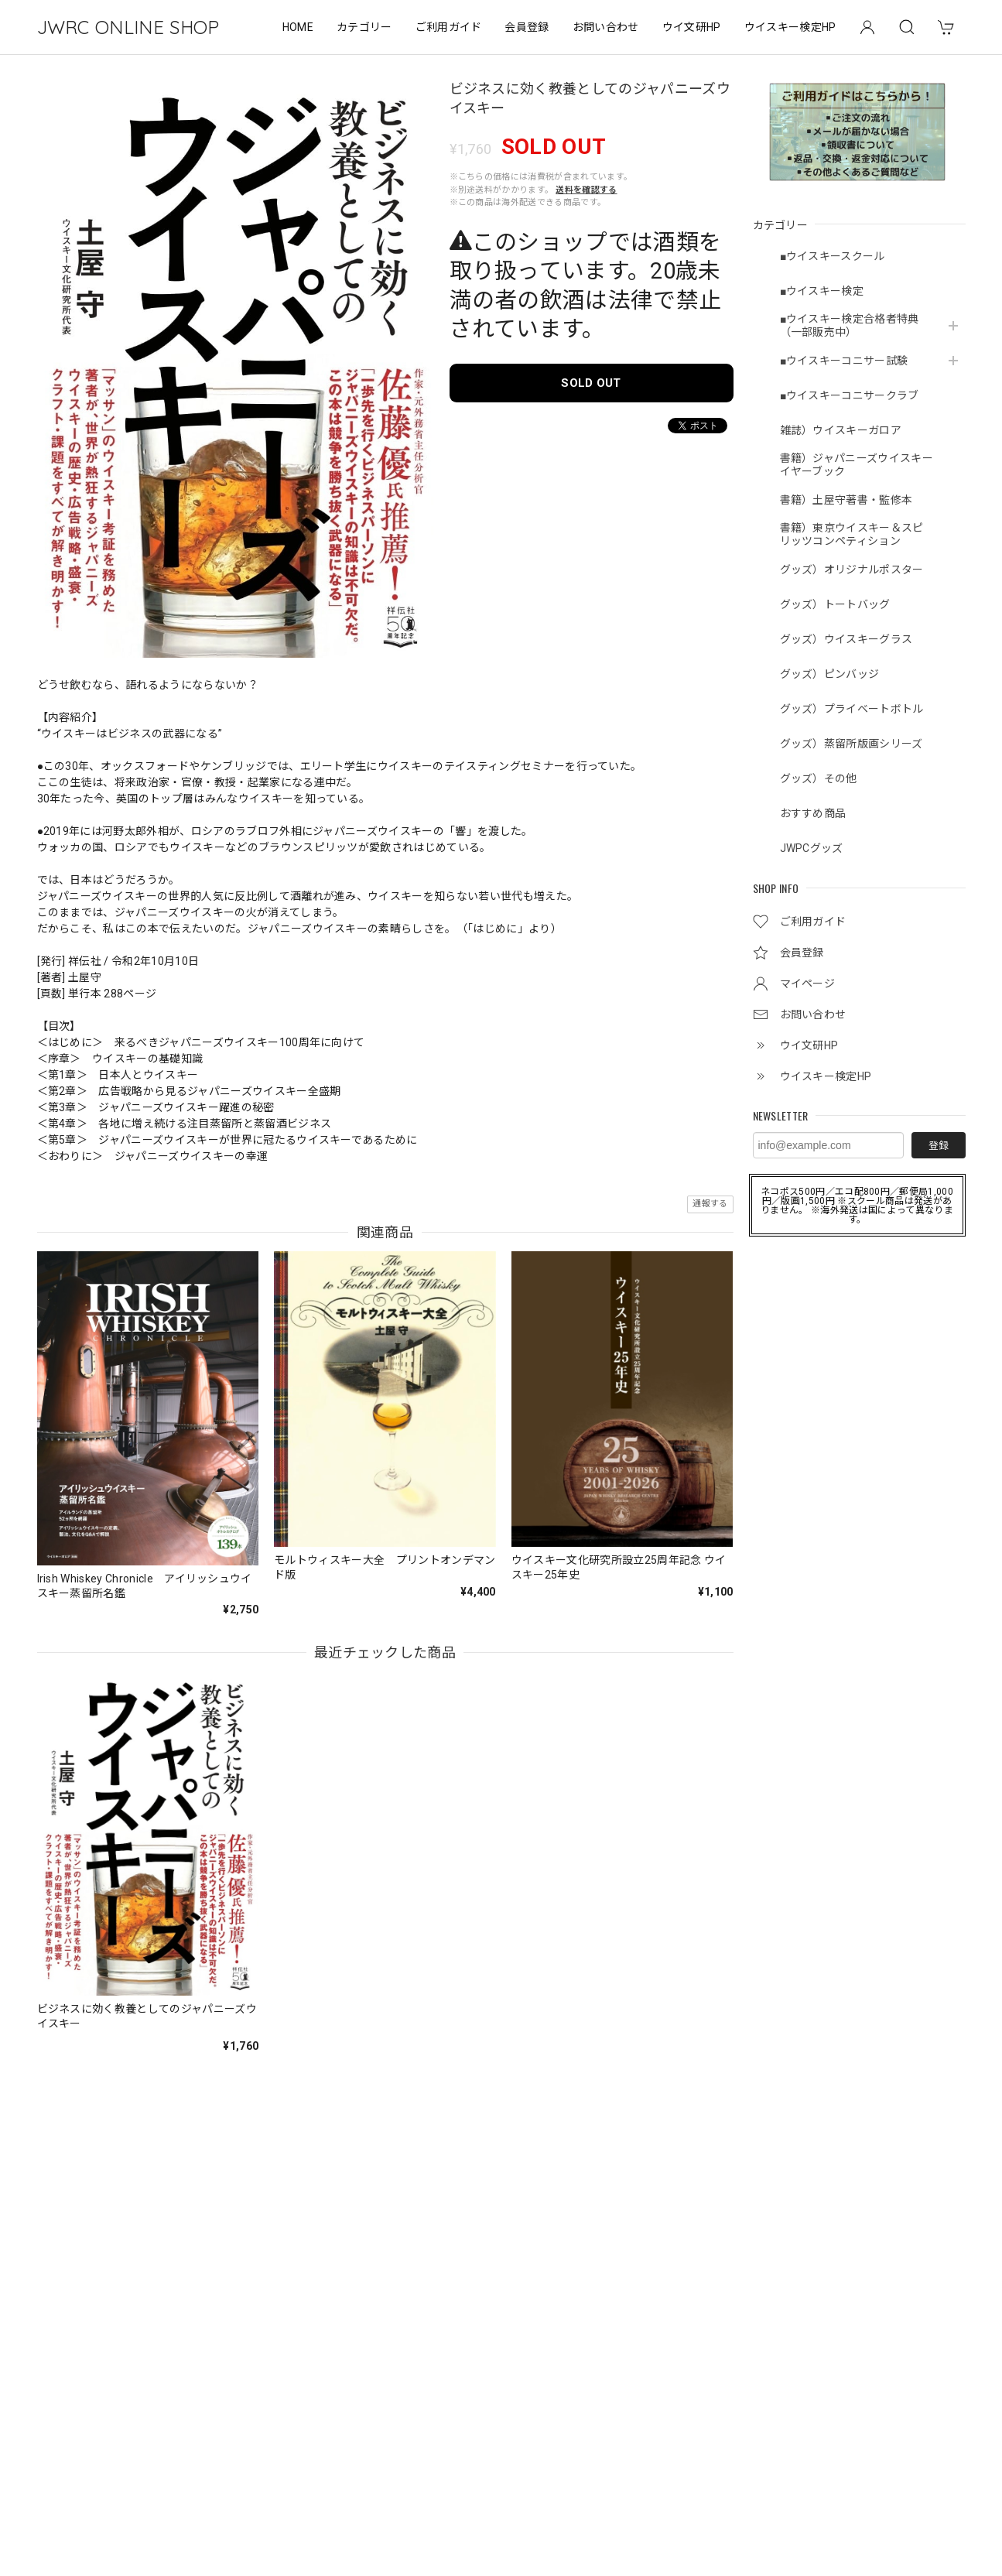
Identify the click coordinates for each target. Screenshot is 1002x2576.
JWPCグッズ (811, 848)
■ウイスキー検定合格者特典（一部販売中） (849, 325)
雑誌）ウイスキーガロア (841, 430)
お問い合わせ (606, 27)
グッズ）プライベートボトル (852, 709)
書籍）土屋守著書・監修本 (846, 500)
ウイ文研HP (691, 27)
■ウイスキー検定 (822, 291)
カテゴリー (364, 27)
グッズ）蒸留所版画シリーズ (851, 743)
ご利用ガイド (449, 27)
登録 (938, 1145)
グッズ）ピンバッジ (830, 674)
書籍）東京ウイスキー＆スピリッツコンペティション (852, 534)
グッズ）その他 (818, 778)
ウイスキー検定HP (790, 27)
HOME (297, 27)
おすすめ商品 (813, 813)
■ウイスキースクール (832, 256)
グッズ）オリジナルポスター (852, 569)
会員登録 (526, 27)
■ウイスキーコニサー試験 (844, 360)
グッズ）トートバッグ (835, 604)
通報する (710, 1204)
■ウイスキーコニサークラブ (849, 395)
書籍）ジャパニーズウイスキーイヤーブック (856, 464)
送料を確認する (586, 190)
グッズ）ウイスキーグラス (846, 639)
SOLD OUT (591, 383)
